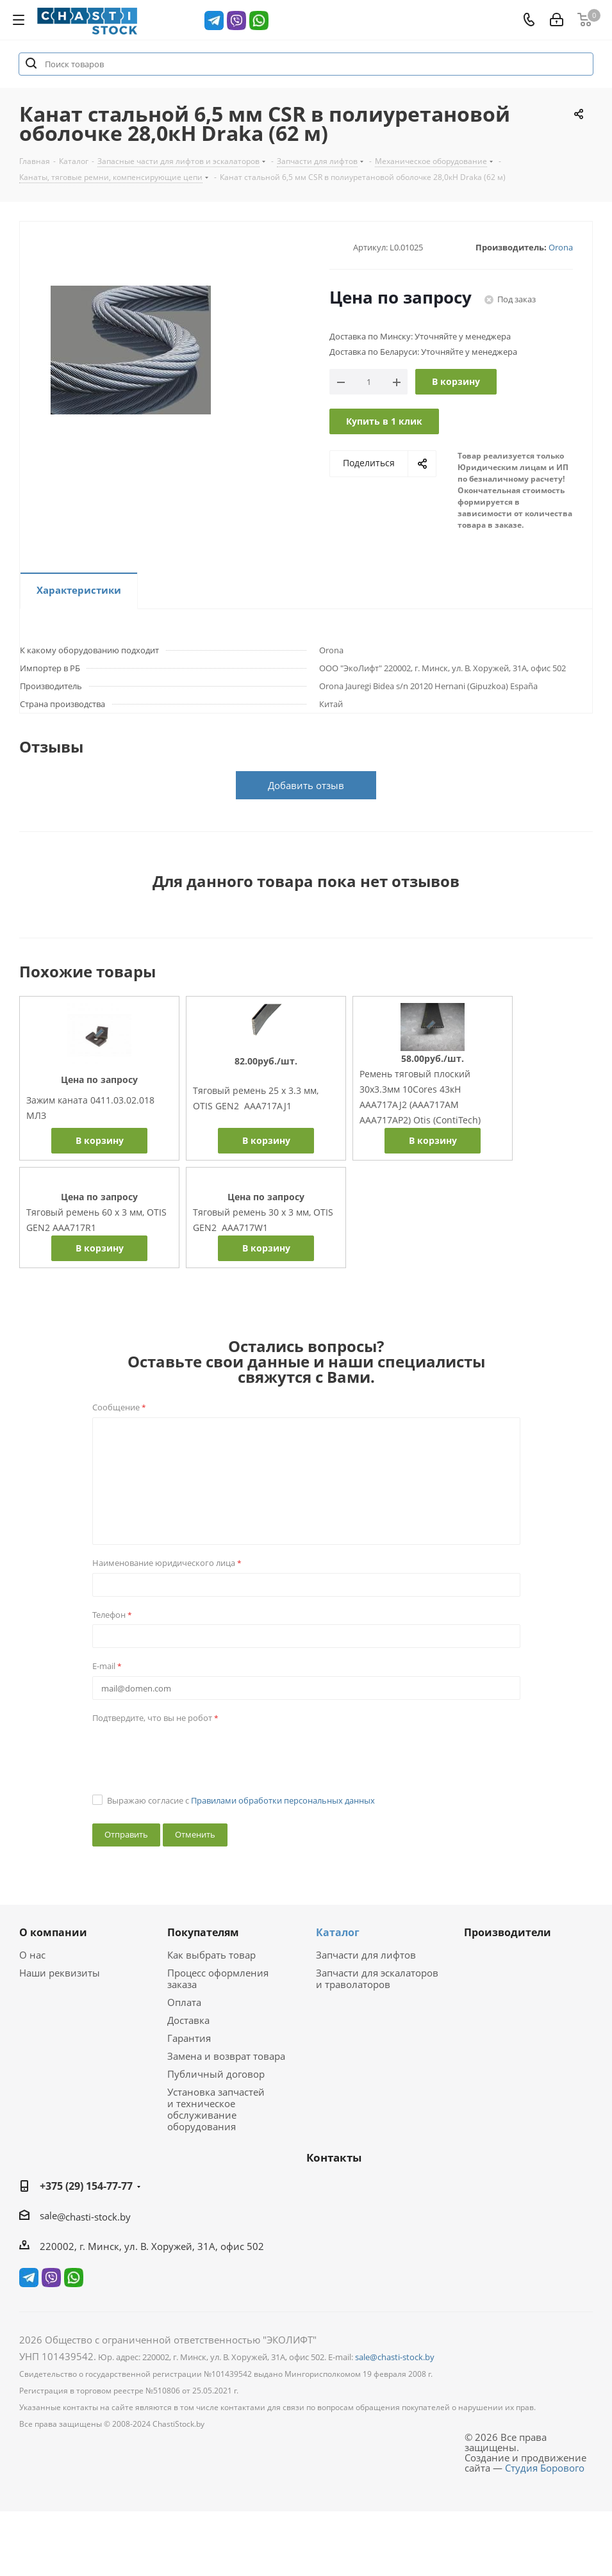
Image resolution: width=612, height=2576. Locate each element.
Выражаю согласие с (241, 1800)
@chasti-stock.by (94, 2216)
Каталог (338, 1932)
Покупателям (203, 1932)
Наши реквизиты (59, 1972)
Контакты (333, 2157)
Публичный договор (216, 2073)
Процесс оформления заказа (218, 1978)
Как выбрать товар (211, 1954)
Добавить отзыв (306, 785)
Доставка (188, 2020)
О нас (32, 1954)
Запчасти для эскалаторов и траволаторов (377, 1978)
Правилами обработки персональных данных (283, 1800)
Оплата (184, 2002)
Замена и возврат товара (226, 2056)
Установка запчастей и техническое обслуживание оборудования (216, 2109)
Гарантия (189, 2038)
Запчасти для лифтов (366, 1954)
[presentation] (189, 1752)
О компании (53, 1932)
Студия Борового (544, 2467)
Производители (507, 1932)
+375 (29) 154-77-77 (86, 2186)
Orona (561, 247)
